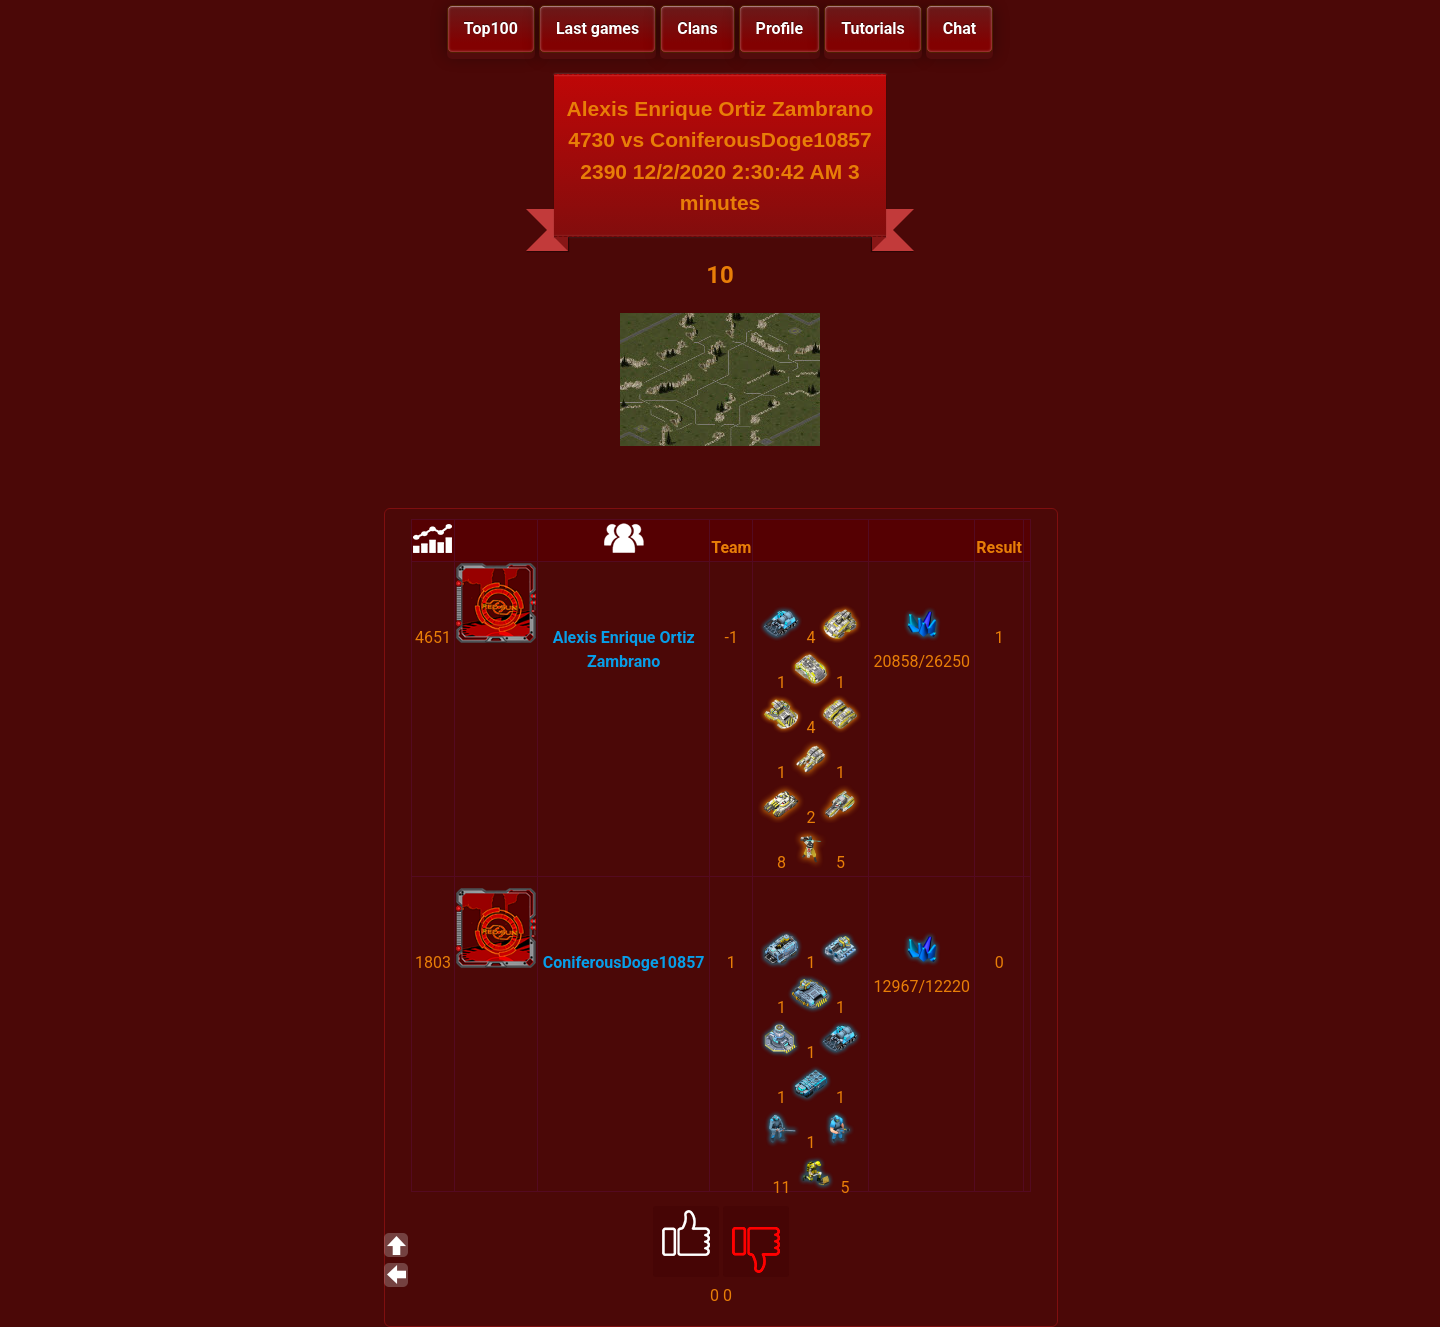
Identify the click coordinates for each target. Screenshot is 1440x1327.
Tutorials (873, 28)
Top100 (491, 28)
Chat (959, 28)
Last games (597, 28)
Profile (780, 28)
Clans (697, 28)
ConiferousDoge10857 (624, 962)
